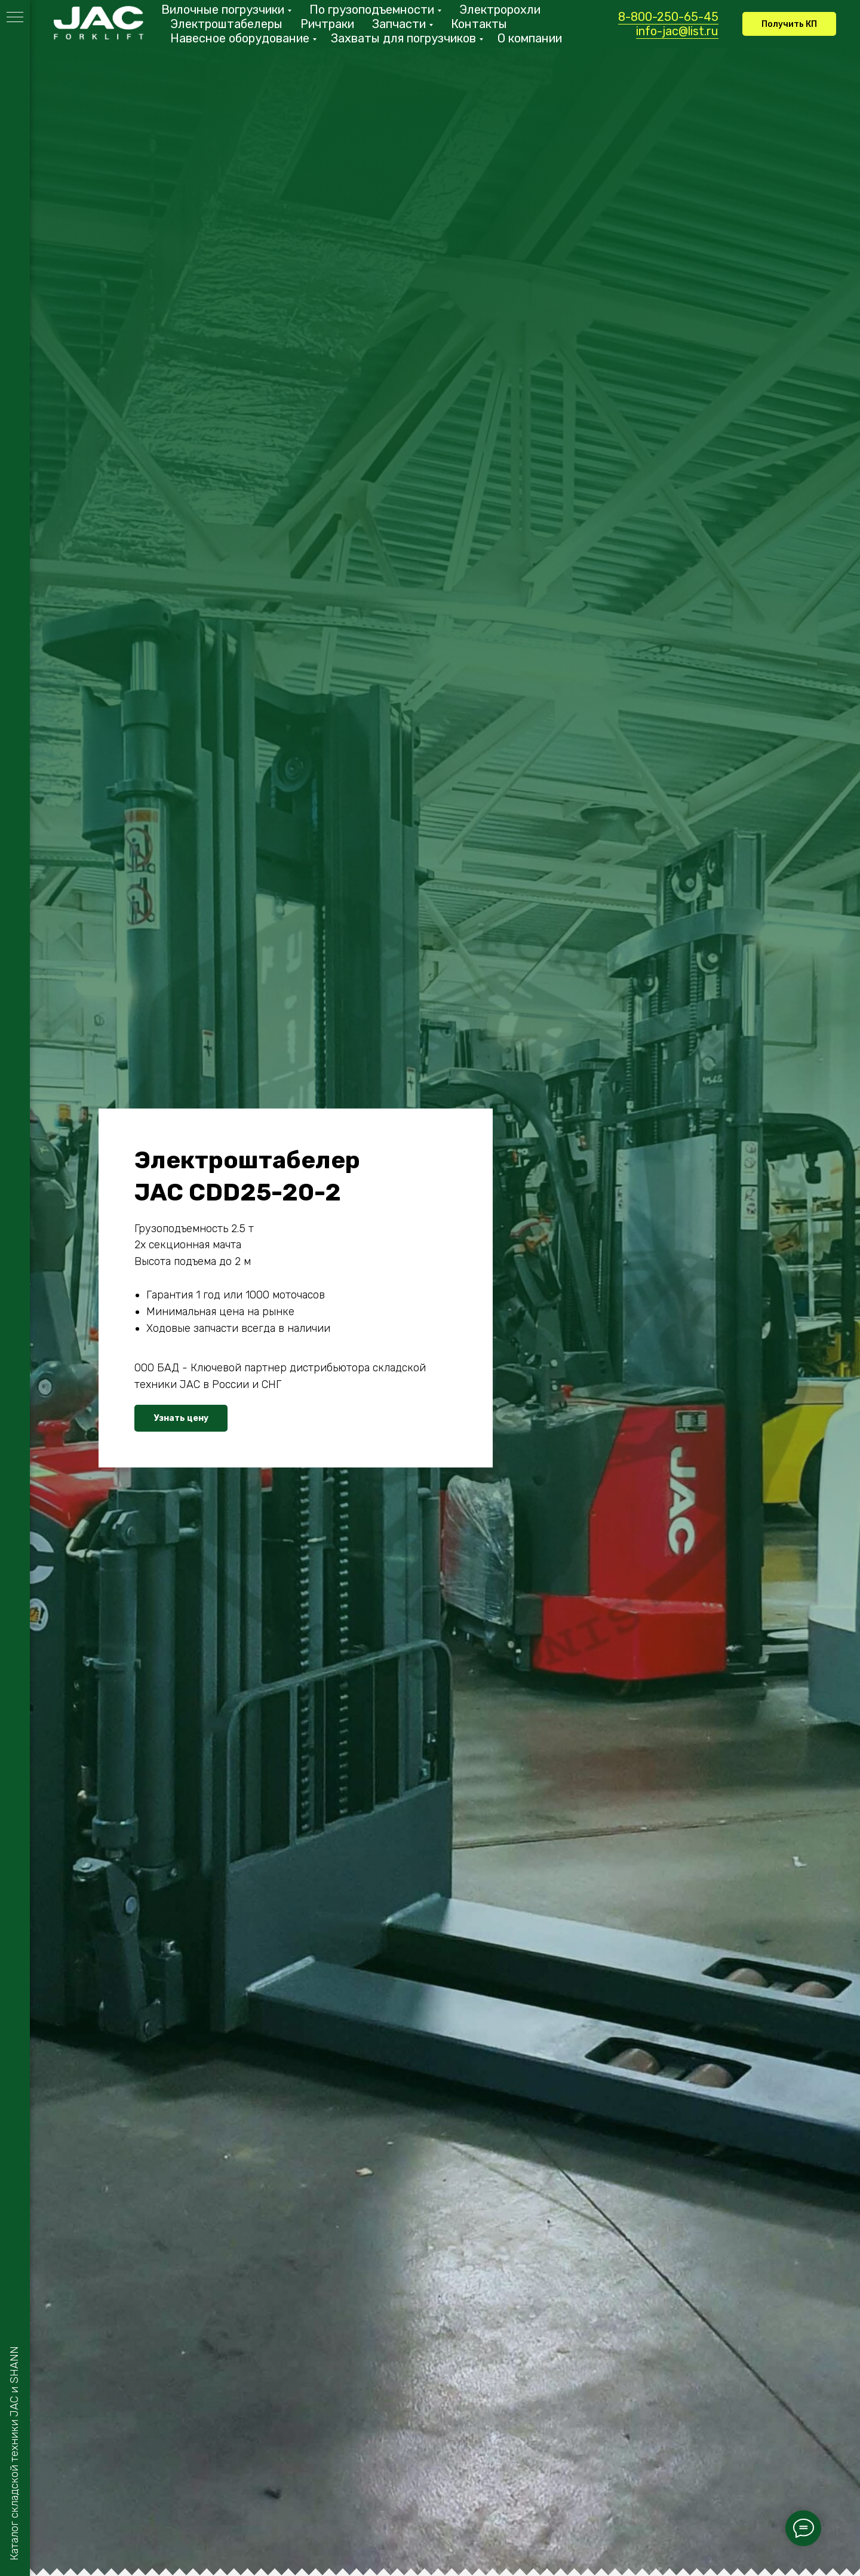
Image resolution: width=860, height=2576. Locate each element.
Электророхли (499, 9)
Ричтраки (327, 24)
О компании (529, 38)
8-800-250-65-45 (668, 17)
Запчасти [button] (399, 24)
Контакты (479, 24)
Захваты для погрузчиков (403, 38)
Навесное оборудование (239, 38)
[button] (789, 24)
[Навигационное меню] (15, 18)
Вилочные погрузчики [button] (222, 9)
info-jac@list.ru (677, 31)
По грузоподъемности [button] (371, 9)
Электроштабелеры (226, 24)
